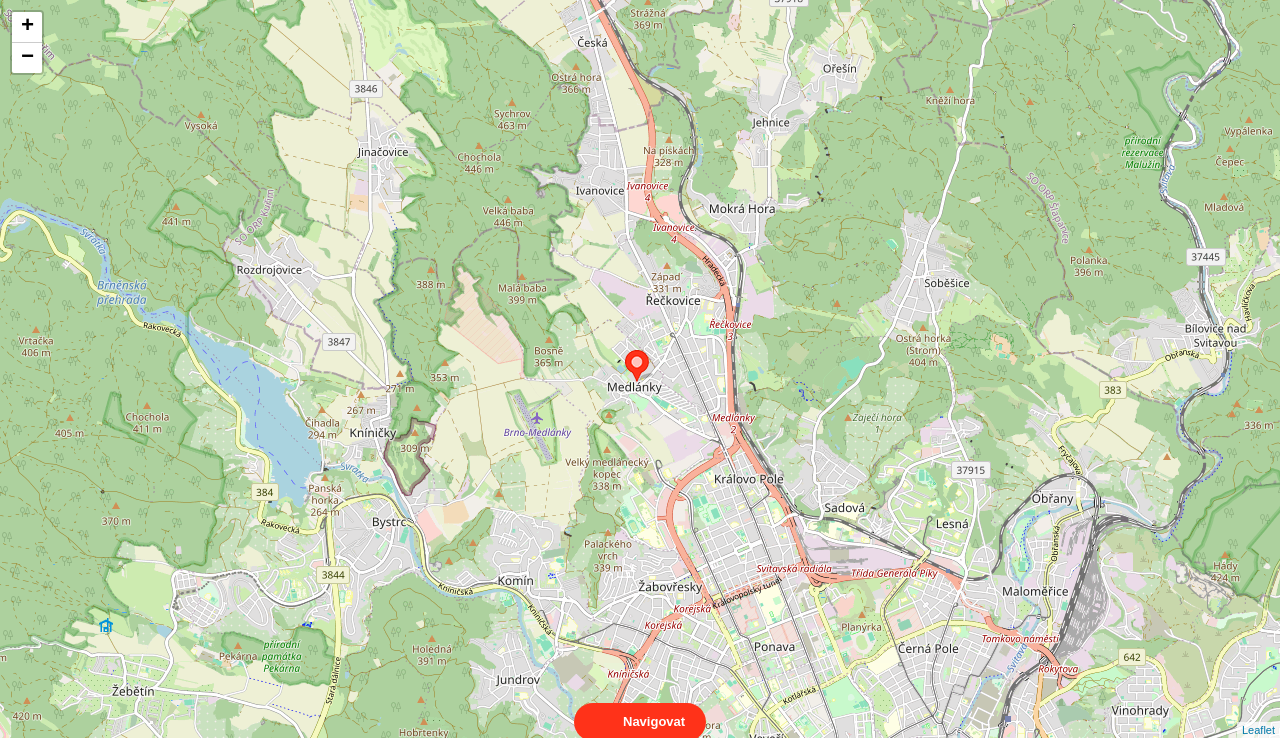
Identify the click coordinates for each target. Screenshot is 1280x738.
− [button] (27, 58)
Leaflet (1258, 712)
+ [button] (27, 27)
